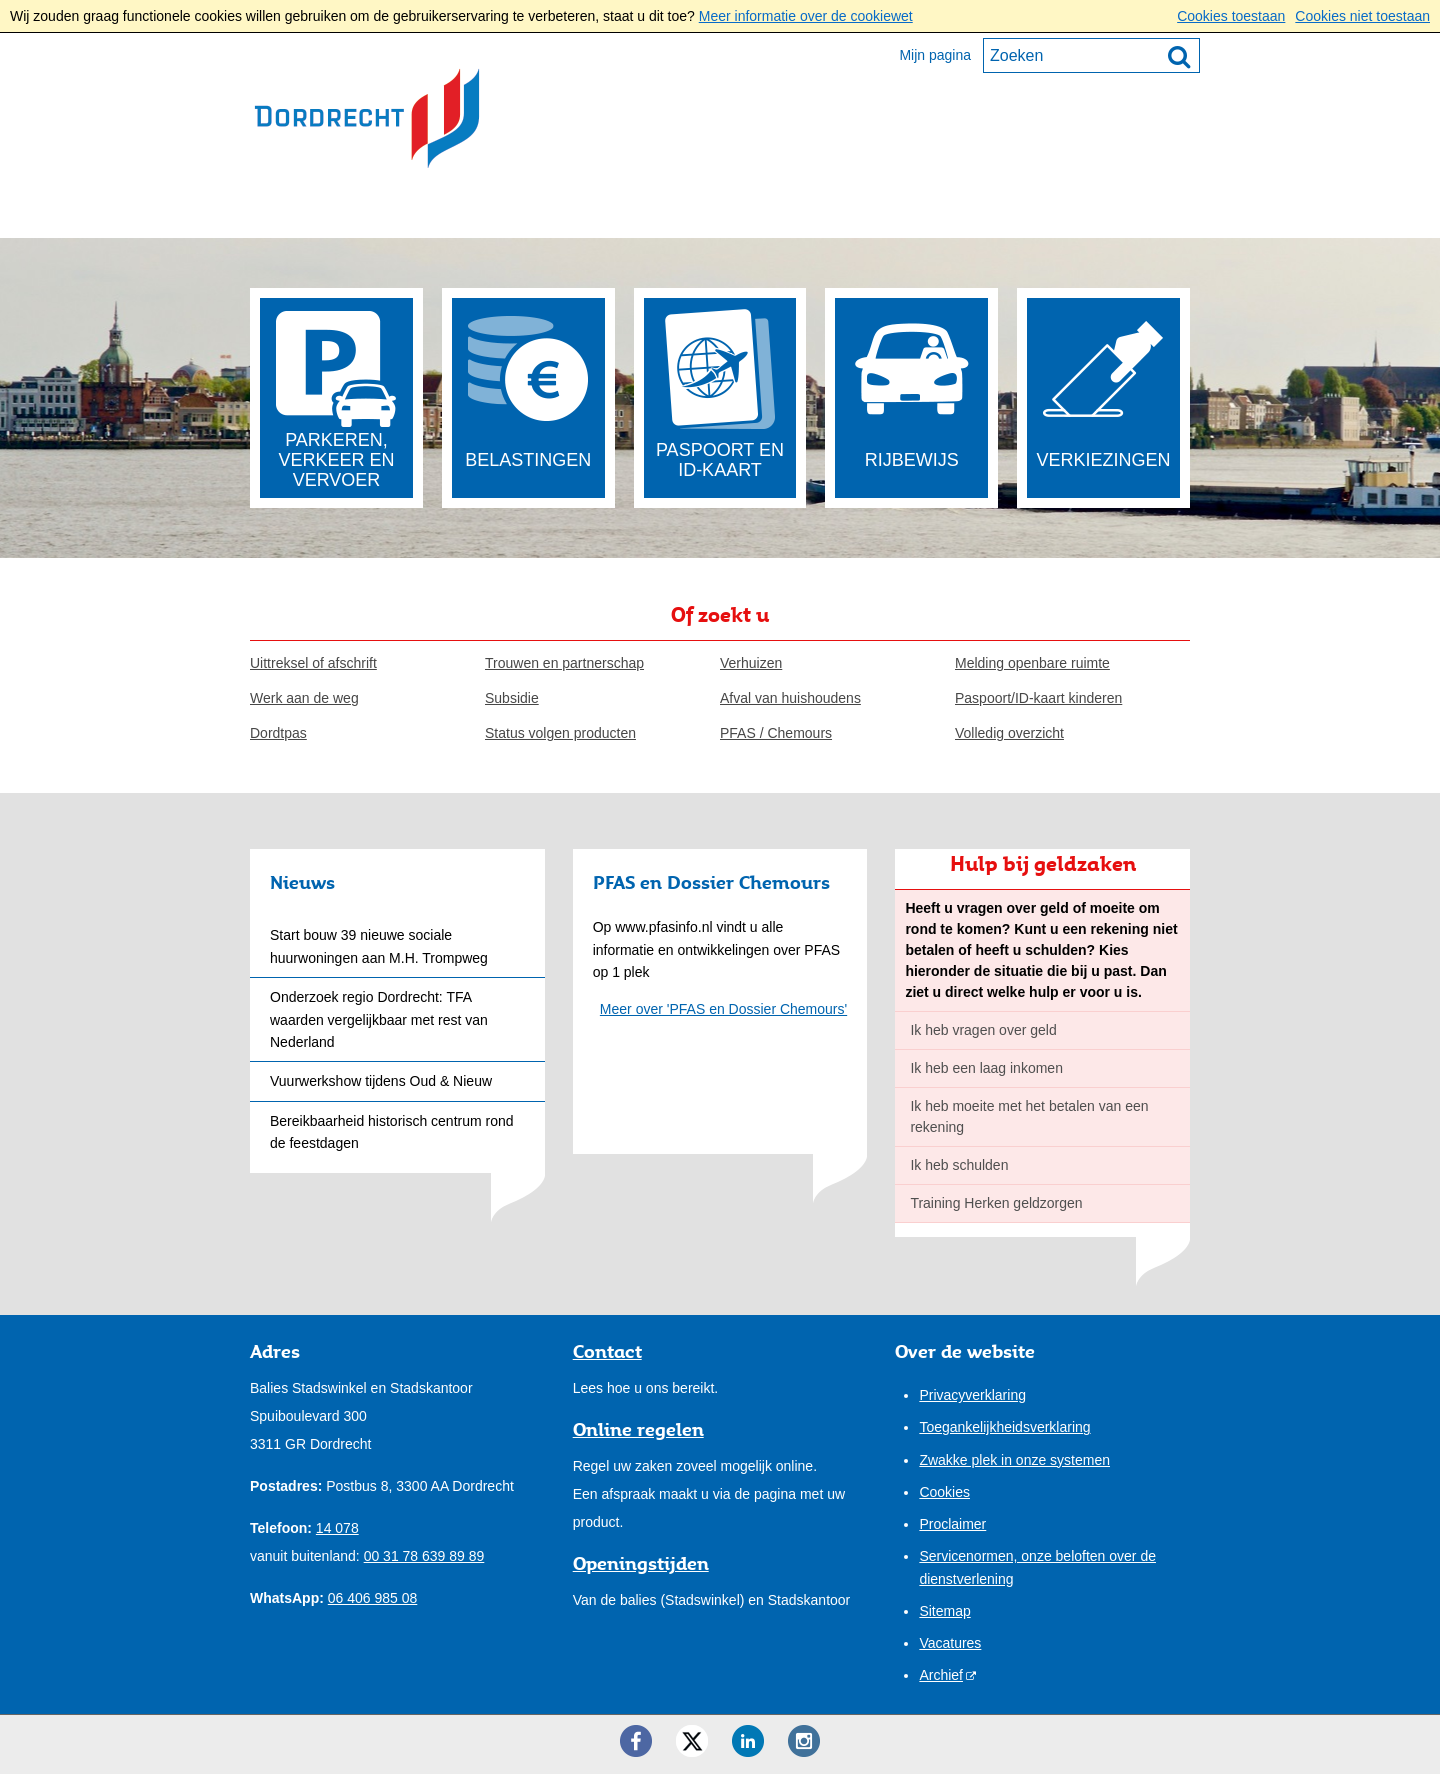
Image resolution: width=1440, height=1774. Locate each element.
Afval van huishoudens (790, 698)
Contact (842, 210)
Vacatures (950, 1643)
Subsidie (512, 698)
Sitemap (944, 1611)
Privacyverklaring (972, 1395)
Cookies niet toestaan (1362, 16)
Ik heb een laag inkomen (986, 1068)
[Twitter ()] (692, 1741)
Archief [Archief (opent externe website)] (941, 1675)
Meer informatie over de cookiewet (806, 16)
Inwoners (311, 210)
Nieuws (302, 882)
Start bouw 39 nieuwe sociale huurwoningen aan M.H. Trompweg (379, 946)
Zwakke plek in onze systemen (1014, 1460)
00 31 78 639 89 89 (424, 1556)
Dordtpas (278, 733)
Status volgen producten (560, 733)
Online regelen (638, 1429)
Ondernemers (458, 210)
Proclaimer (952, 1524)
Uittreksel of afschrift (313, 663)
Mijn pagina (935, 55)
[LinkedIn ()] (748, 1741)
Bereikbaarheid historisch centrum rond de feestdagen (392, 1132)
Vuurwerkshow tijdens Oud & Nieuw (381, 1081)
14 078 (337, 1528)
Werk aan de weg (304, 698)
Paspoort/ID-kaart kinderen (1038, 698)
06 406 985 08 (373, 1598)
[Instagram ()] (804, 1741)
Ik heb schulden (959, 1165)
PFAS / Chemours (776, 733)
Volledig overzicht (1009, 733)
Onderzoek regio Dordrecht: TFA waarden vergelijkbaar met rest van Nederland (379, 1019)
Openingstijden (641, 1563)
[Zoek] (1179, 56)
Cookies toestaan (1231, 16)
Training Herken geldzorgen (996, 1203)
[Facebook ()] (636, 1741)
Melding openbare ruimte (1032, 663)
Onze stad (721, 210)
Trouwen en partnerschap (564, 663)
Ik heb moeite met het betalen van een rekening (1029, 1116)
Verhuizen (751, 663)
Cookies (944, 1492)
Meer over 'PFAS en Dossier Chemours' (723, 1009)
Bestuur (599, 210)
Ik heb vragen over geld (983, 1030)
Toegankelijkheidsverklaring (1004, 1427)
